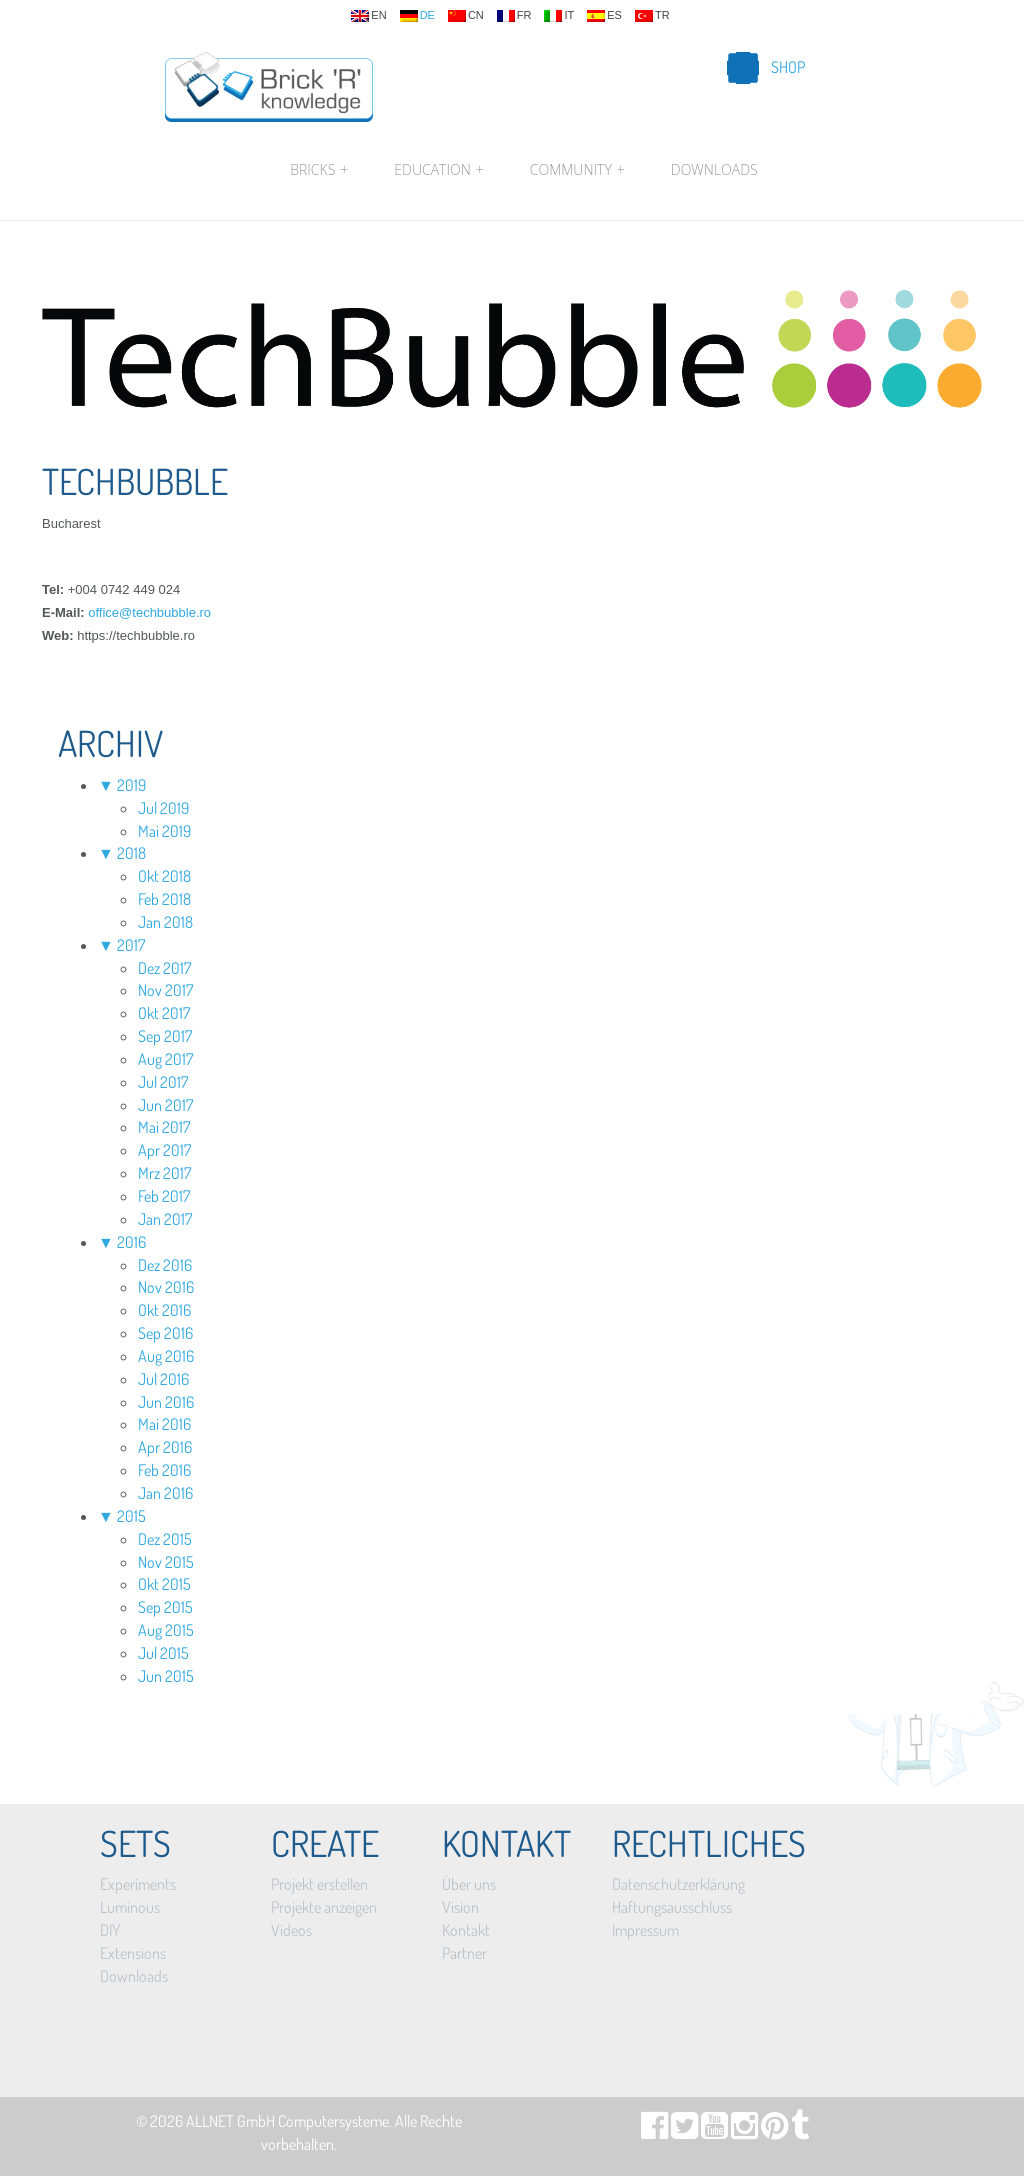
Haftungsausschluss (672, 1907)
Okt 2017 (164, 1013)
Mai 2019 (164, 831)
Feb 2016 (164, 1470)
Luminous (130, 1907)
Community (577, 170)
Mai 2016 (164, 1424)
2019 (131, 785)
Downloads (714, 169)
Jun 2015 (166, 1676)
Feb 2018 (164, 899)
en (368, 16)
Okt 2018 (164, 876)
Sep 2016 (165, 1333)
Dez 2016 (165, 1265)
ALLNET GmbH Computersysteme (287, 2121)
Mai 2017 (164, 1127)
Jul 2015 (163, 1653)
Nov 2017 (165, 990)
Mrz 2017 (164, 1173)
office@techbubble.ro (149, 612)
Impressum (645, 1930)
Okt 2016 (164, 1310)
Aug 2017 (165, 1059)
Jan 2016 (165, 1493)
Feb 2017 (164, 1196)
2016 (131, 1242)
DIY (110, 1930)
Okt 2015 (164, 1584)
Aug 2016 (166, 1356)
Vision (460, 1907)
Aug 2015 (166, 1630)
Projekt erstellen (319, 1884)
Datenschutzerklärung (678, 1884)
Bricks (319, 170)
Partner (464, 1953)
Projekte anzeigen (324, 1907)
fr (514, 16)
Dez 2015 (165, 1539)
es (604, 16)
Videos (291, 1930)
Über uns (469, 1884)
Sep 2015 (165, 1607)
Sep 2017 (165, 1036)
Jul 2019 (163, 808)
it (559, 16)
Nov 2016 (166, 1287)
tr (652, 16)
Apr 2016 (165, 1447)
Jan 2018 (165, 922)
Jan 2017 (165, 1219)
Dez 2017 (164, 968)
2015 (131, 1516)
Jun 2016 (166, 1402)
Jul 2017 (163, 1082)
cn (466, 16)
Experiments (138, 1884)
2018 (131, 853)
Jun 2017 (165, 1105)
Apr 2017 (164, 1150)
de (417, 16)
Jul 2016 (163, 1379)
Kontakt (466, 1930)
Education (438, 170)
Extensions (133, 1953)
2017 (131, 945)
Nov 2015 (166, 1562)
